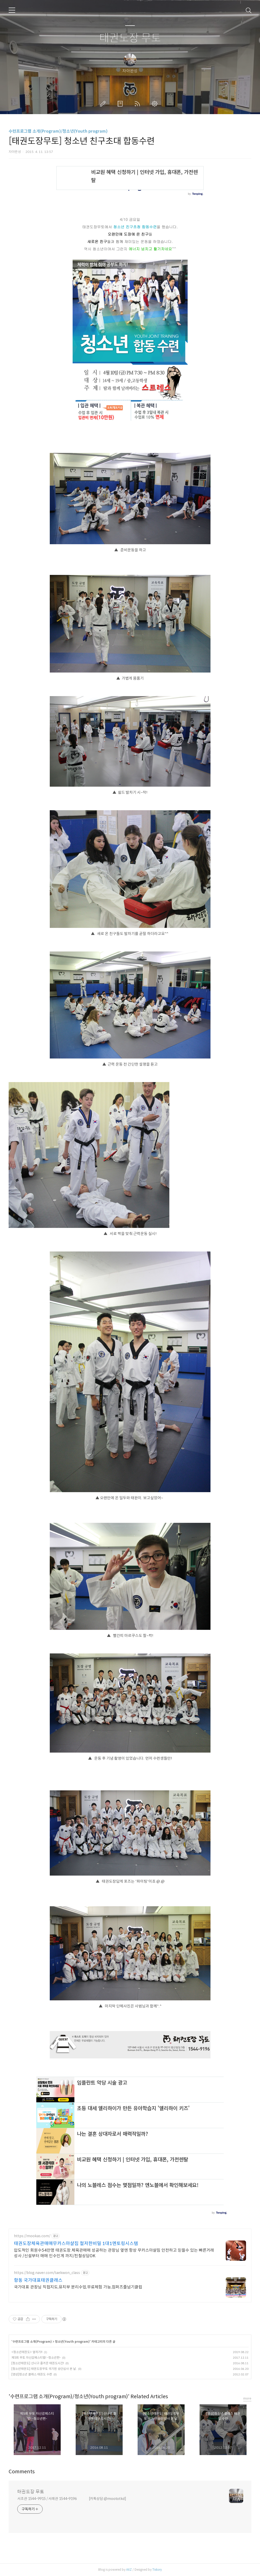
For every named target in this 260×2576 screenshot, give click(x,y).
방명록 (121, 104)
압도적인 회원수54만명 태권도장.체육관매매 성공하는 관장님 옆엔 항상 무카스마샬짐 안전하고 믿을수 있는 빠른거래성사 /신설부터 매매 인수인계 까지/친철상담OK (114, 2253)
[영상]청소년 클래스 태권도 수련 (31, 2374)
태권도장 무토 (130, 38)
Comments (22, 2471)
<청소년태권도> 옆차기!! (26, 2352)
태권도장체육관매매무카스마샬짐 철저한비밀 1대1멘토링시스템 (76, 2243)
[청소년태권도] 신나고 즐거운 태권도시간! (37, 2363)
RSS (138, 104)
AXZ (129, 2569)
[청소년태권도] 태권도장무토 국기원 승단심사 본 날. (44, 2369)
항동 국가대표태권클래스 (38, 2280)
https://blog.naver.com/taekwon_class (47, 2273)
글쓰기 (104, 104)
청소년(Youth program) (72, 2341)
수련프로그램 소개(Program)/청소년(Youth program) (58, 131)
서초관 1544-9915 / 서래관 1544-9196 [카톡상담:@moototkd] (71, 2498)
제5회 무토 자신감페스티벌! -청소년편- (36, 2357)
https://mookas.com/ (32, 2236)
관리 (156, 104)
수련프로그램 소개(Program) (32, 2341)
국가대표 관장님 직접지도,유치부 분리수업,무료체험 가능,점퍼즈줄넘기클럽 (78, 2287)
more (247, 2398)
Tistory (157, 2569)
